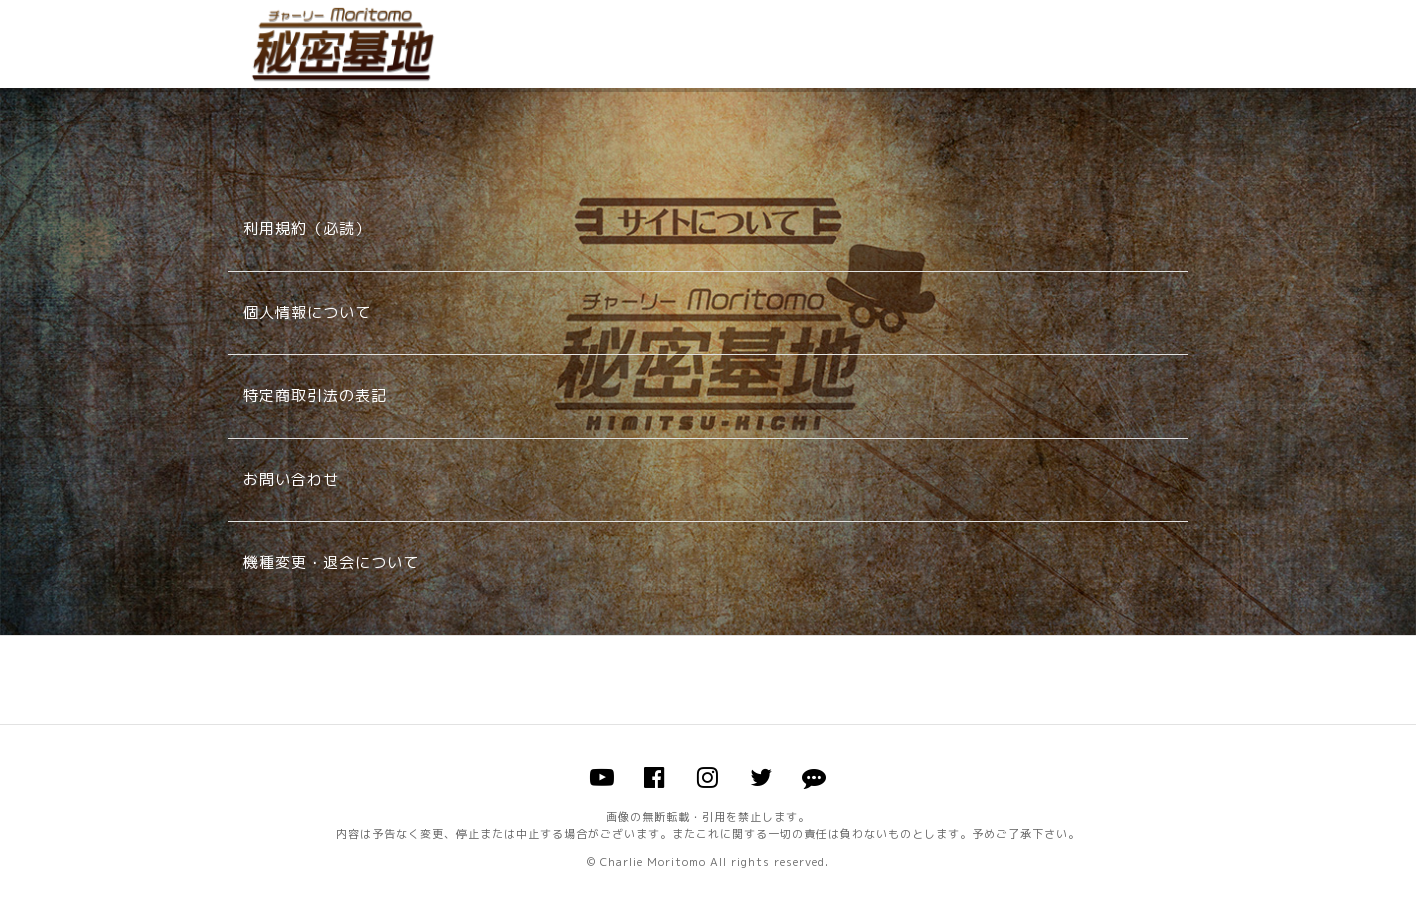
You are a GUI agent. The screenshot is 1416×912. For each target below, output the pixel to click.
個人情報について (307, 312)
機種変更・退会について (331, 562)
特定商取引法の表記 (315, 395)
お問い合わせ (291, 479)
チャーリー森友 (343, 44)
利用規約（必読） (307, 228)
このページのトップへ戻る (708, 680)
